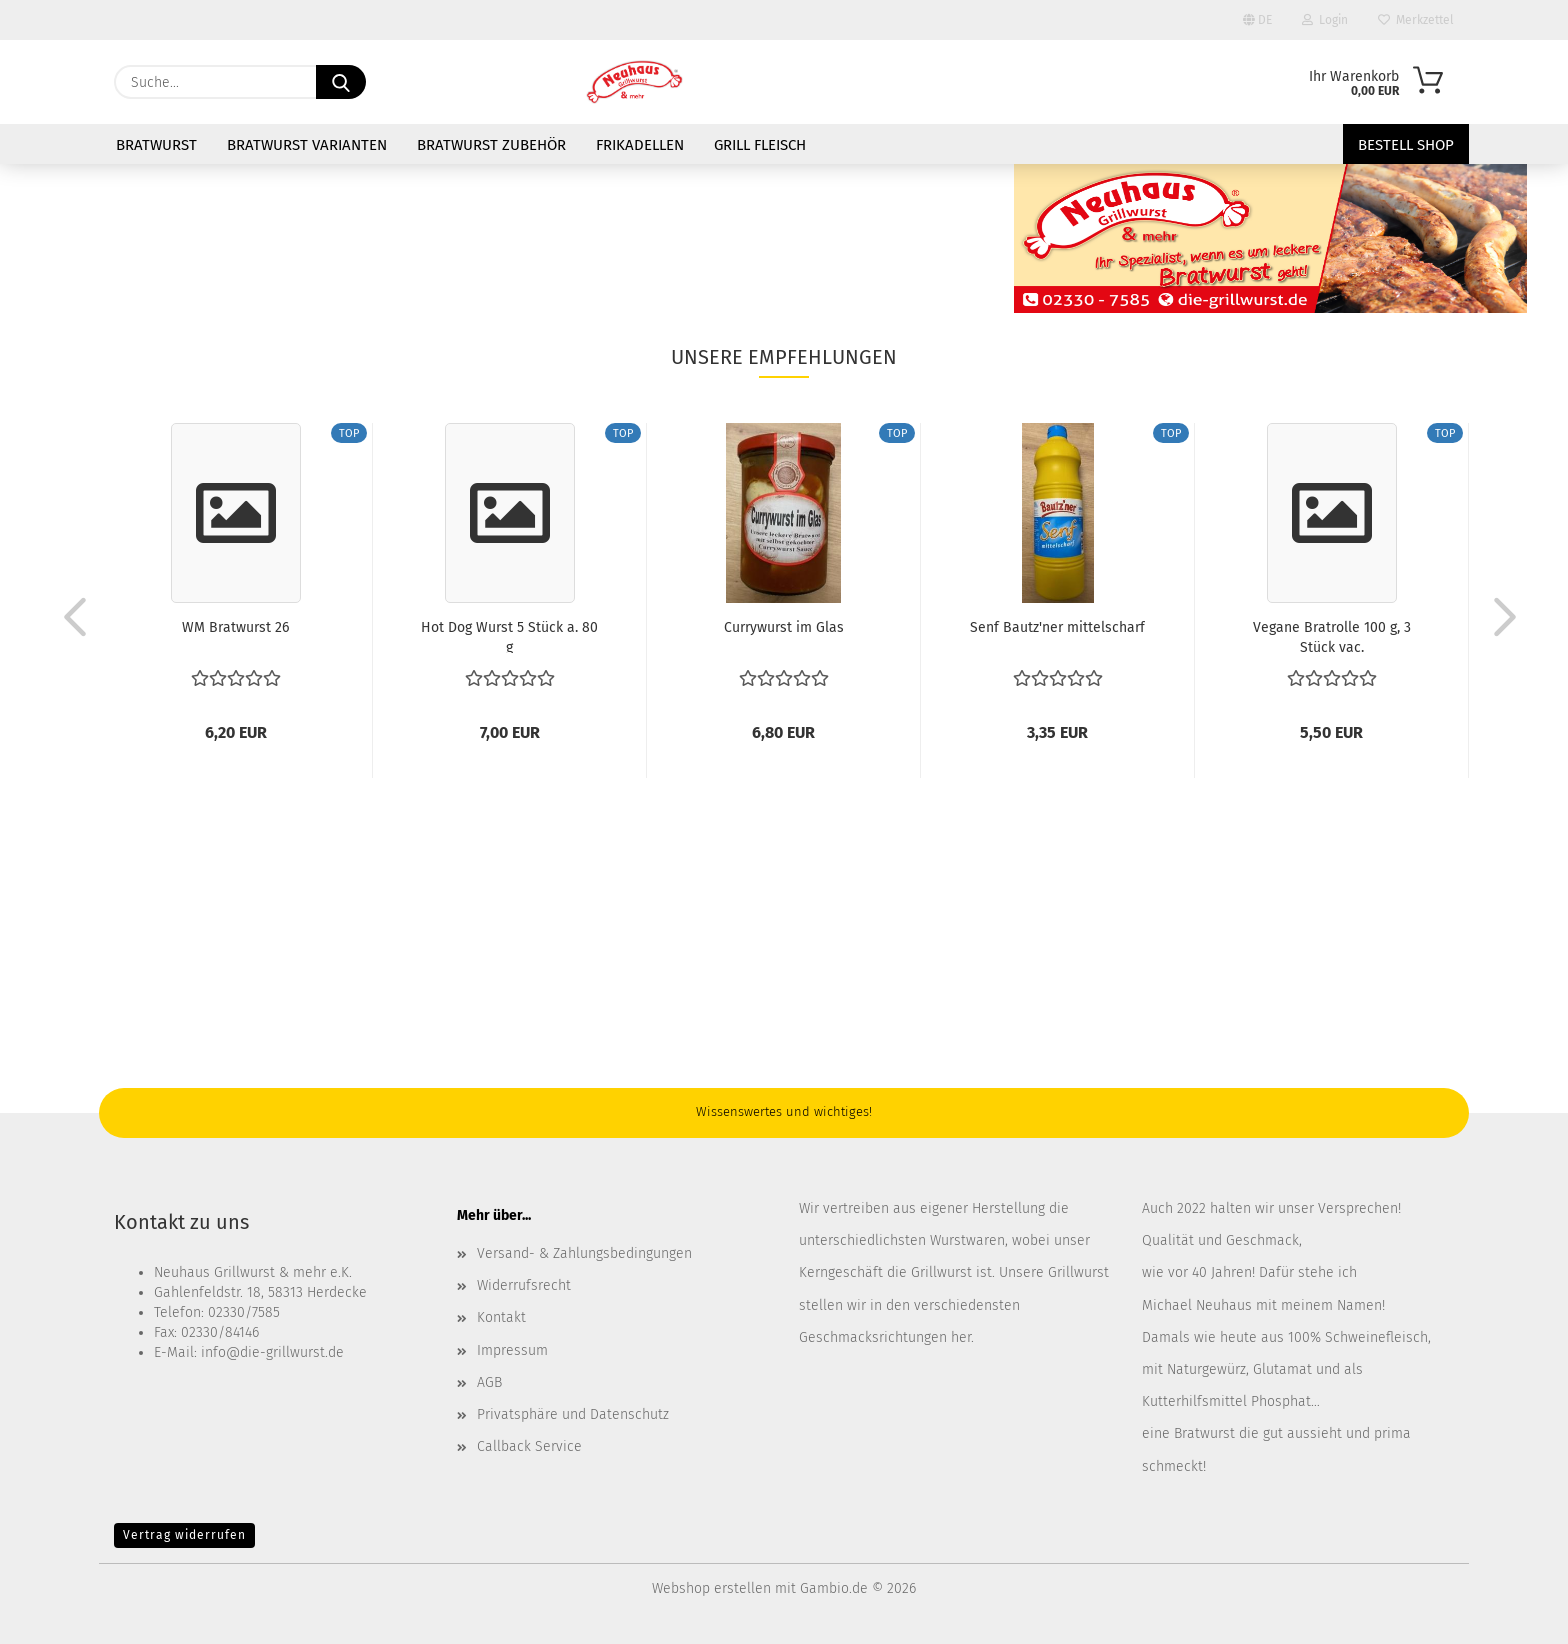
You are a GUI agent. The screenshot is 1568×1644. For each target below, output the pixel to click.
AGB (489, 1382)
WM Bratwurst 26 (235, 627)
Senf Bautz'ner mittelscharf (1057, 627)
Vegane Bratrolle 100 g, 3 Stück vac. (1332, 636)
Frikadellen (640, 145)
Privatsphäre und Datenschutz (573, 1414)
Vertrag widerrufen (184, 1535)
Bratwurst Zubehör (491, 145)
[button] (69, 616)
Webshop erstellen (711, 1588)
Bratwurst (156, 145)
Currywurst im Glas (784, 627)
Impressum (512, 1350)
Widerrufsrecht (524, 1285)
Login (1325, 20)
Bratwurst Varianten (307, 145)
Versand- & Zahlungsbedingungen (584, 1253)
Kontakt (501, 1317)
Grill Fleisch (760, 145)
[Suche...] (341, 82)
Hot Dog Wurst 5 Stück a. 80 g (509, 636)
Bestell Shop (1406, 145)
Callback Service (529, 1446)
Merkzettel (1416, 20)
